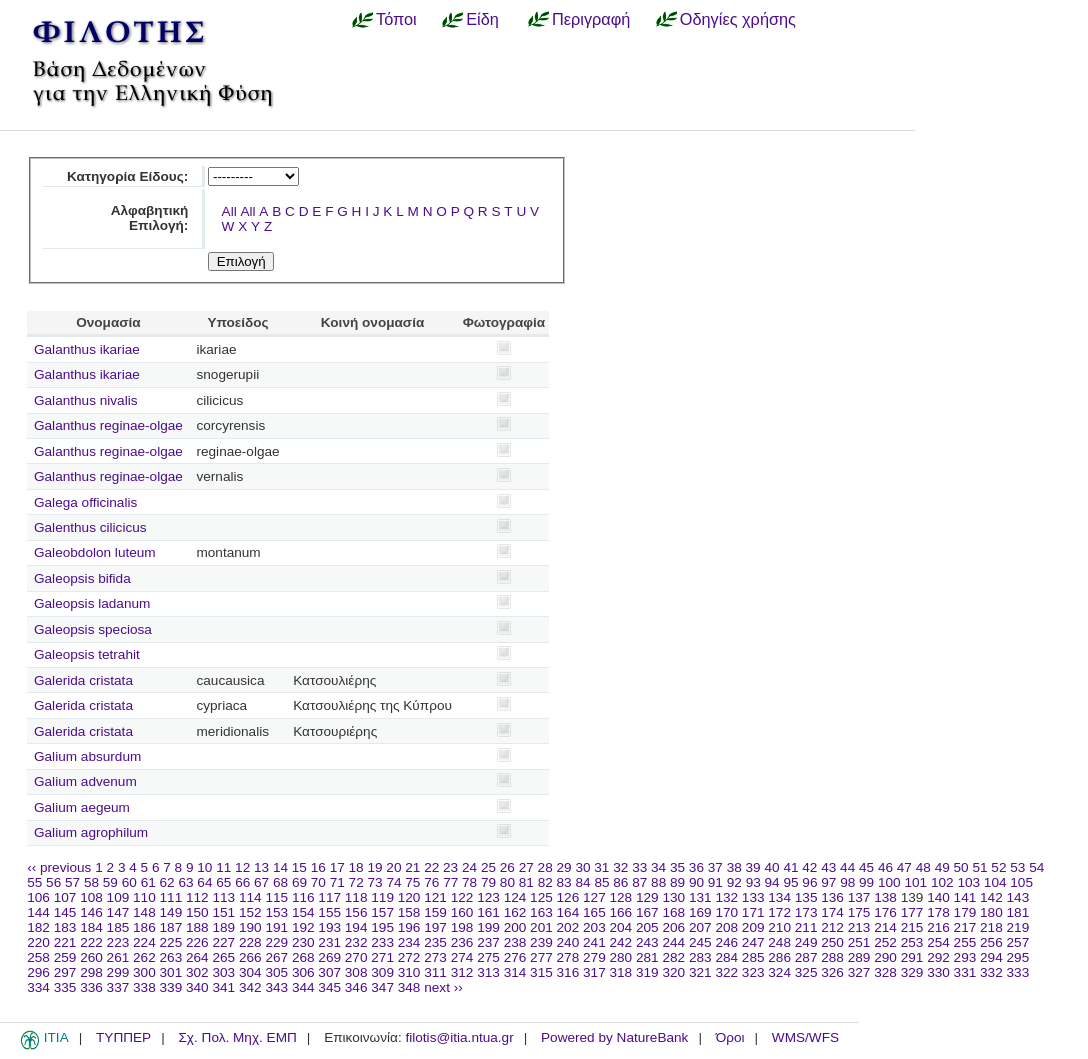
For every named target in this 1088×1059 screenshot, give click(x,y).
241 (594, 942)
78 (469, 882)
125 (541, 897)
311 (435, 972)
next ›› (443, 987)
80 (507, 882)
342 (250, 987)
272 (409, 957)
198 (462, 927)
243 (647, 942)
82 (545, 882)
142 (991, 897)
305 (276, 972)
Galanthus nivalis (86, 400)
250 (832, 942)
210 (779, 927)
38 (734, 867)
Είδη (482, 19)
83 (564, 882)
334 (38, 987)
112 (197, 897)
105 (1021, 882)
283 (700, 957)
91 (715, 882)
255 (965, 942)
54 (1036, 867)
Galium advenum (85, 781)
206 (673, 927)
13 (261, 867)
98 (847, 882)
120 (409, 897)
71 (337, 882)
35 (677, 867)
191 (276, 927)
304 (250, 972)
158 (409, 912)
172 (779, 912)
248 (779, 942)
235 (435, 942)
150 (197, 912)
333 (1018, 972)
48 (923, 867)
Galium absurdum (87, 756)
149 (171, 912)
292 (938, 957)
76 (431, 882)
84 (582, 882)
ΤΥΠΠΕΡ (123, 1037)
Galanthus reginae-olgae (108, 425)
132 (726, 897)
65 (223, 882)
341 (223, 987)
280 (621, 957)
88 (658, 882)
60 (129, 882)
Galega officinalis (85, 502)
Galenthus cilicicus (90, 527)
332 (991, 972)
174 (832, 912)
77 (450, 882)
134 (779, 897)
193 (329, 927)
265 (223, 957)
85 (601, 882)
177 (912, 912)
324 (779, 972)
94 (772, 882)
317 (594, 972)
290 (885, 957)
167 (647, 912)
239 (541, 942)
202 (568, 927)
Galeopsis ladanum (92, 603)
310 (409, 972)
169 (700, 912)
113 (223, 897)
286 (779, 957)
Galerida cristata (83, 680)
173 (806, 912)
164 (568, 912)
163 (541, 912)
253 (912, 942)
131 (700, 897)
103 (968, 882)
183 (65, 927)
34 (658, 867)
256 (991, 942)
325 (806, 972)
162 (515, 912)
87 (639, 882)
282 (673, 957)
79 (488, 882)
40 (771, 867)
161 (488, 912)
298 (91, 972)
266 (250, 957)
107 (65, 897)
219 (1018, 927)
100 (889, 882)
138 (885, 897)
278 (568, 957)
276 (515, 957)
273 (435, 957)
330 (938, 972)
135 (806, 897)
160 (462, 912)
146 (91, 912)
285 (753, 957)
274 (462, 957)
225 (171, 942)
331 (965, 972)
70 (318, 882)
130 (673, 897)
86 (620, 882)
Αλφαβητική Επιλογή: (150, 218)
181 (1018, 912)
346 (356, 987)
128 (621, 897)
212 (832, 927)
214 (885, 927)
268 (303, 957)
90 (696, 882)
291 (912, 957)
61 (148, 882)
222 (91, 942)
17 (337, 867)
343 (276, 987)
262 (144, 957)
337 (118, 987)
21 (412, 867)
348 (409, 987)
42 (809, 867)
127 (594, 897)
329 (912, 972)
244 (673, 942)
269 (329, 957)
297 (65, 972)
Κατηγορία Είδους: (127, 176)
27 (526, 867)
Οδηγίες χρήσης (738, 19)
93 (753, 882)
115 (276, 897)
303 (223, 972)
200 (515, 927)
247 (753, 942)
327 (859, 972)
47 (904, 867)
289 (859, 957)
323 (753, 972)
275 (488, 957)
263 (171, 957)
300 (144, 972)
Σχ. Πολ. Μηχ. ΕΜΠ (237, 1037)
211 (806, 927)
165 (594, 912)
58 (91, 882)
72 (356, 882)
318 (621, 972)
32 (620, 867)
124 (515, 897)
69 (299, 882)
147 (118, 912)
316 (568, 972)
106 (38, 897)
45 (866, 867)
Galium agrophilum (91, 832)
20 (393, 867)
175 (859, 912)
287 (806, 957)
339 (171, 987)
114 (250, 897)
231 (329, 942)
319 (647, 972)
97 (828, 882)
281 (647, 957)
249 (806, 942)
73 (375, 882)
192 (303, 927)
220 (38, 942)
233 (382, 942)
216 (938, 927)
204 (621, 927)
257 (1018, 942)
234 (409, 942)
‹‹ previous (59, 867)
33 (639, 867)
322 (726, 972)
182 (38, 927)
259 (65, 957)
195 (382, 927)
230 (303, 942)
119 (382, 897)
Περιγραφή (591, 19)
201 (541, 927)
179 (965, 912)
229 (276, 942)
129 (647, 897)
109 (118, 897)
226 (197, 942)
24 (469, 867)
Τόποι (396, 19)
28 (545, 867)
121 (435, 897)
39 (753, 867)
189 (223, 927)
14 (280, 867)
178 (938, 912)
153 (276, 912)
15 (299, 867)
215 (912, 927)
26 (507, 867)
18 (356, 867)
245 (700, 942)
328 (885, 972)
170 (726, 912)
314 (515, 972)
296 (38, 972)
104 (995, 882)
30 (582, 867)
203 (594, 927)
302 (197, 972)
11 (223, 867)
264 (197, 957)
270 (356, 957)
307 (329, 972)
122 (462, 897)
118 (356, 897)
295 (1018, 957)
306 (303, 972)
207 (700, 927)
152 (250, 912)
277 (541, 957)
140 (938, 897)
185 (118, 927)
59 (110, 882)
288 (832, 957)
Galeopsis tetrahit (87, 654)
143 (1018, 897)
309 (382, 972)
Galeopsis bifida (82, 578)
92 (734, 882)
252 (885, 942)
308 (356, 972)
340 (197, 987)
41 (790, 867)
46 (885, 867)
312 (462, 972)
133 (753, 897)
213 (859, 927)
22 (431, 867)
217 (965, 927)
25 (488, 867)
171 (753, 912)
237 (488, 942)
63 (185, 882)
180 (991, 912)
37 (715, 867)
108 (91, 897)
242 (621, 942)
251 (859, 942)
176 (885, 912)
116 (303, 897)
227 (223, 942)
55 (34, 882)
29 (564, 867)
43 (828, 867)
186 (144, 927)
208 (726, 927)
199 (488, 927)
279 (594, 957)
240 (568, 942)
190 (250, 927)
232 (356, 942)
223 (118, 942)
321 (700, 972)
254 (938, 942)
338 (144, 987)
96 (809, 882)
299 (118, 972)
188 (197, 927)
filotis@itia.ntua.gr (459, 1037)
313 (488, 972)
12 (242, 867)
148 (144, 912)
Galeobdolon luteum (95, 552)
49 (942, 867)
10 (204, 867)
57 (72, 882)
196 (409, 927)
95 (790, 882)
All (229, 211)
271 (382, 957)
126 (568, 897)
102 (942, 882)
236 (462, 942)
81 (526, 882)
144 (38, 912)
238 (515, 942)
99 (866, 882)
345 (329, 987)
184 (91, 927)
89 (677, 882)
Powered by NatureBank (614, 1037)
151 (223, 912)
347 (382, 987)
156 (356, 912)
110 (144, 897)
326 (832, 972)
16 (318, 867)
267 (276, 957)
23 (450, 867)
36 (696, 867)
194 (356, 927)
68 (280, 882)
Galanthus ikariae (87, 349)
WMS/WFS (805, 1037)
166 (621, 912)
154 (303, 912)
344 (303, 987)
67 (261, 882)
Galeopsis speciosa (93, 629)
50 (961, 867)
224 (144, 942)
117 (329, 897)
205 (647, 927)
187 (171, 927)
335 (65, 987)
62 (167, 882)
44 (847, 867)
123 (488, 897)
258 (38, 957)
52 (998, 867)
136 (832, 897)
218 (991, 927)
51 (979, 867)
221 (65, 942)
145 (65, 912)
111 (171, 897)
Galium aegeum (82, 807)
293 (965, 957)
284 (726, 957)
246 (726, 942)
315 (541, 972)
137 (859, 897)
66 (242, 882)
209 (753, 927)
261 (118, 957)
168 (673, 912)
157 (382, 912)
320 (673, 972)
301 (171, 972)
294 (991, 957)
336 (91, 987)
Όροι (730, 1037)
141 (965, 897)
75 (412, 882)
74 (393, 882)
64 (204, 882)
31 (601, 867)
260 (91, 957)
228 (250, 942)
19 (374, 867)
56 (53, 882)
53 (1017, 867)
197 (435, 927)
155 (329, 912)
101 (915, 882)
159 (435, 912)
